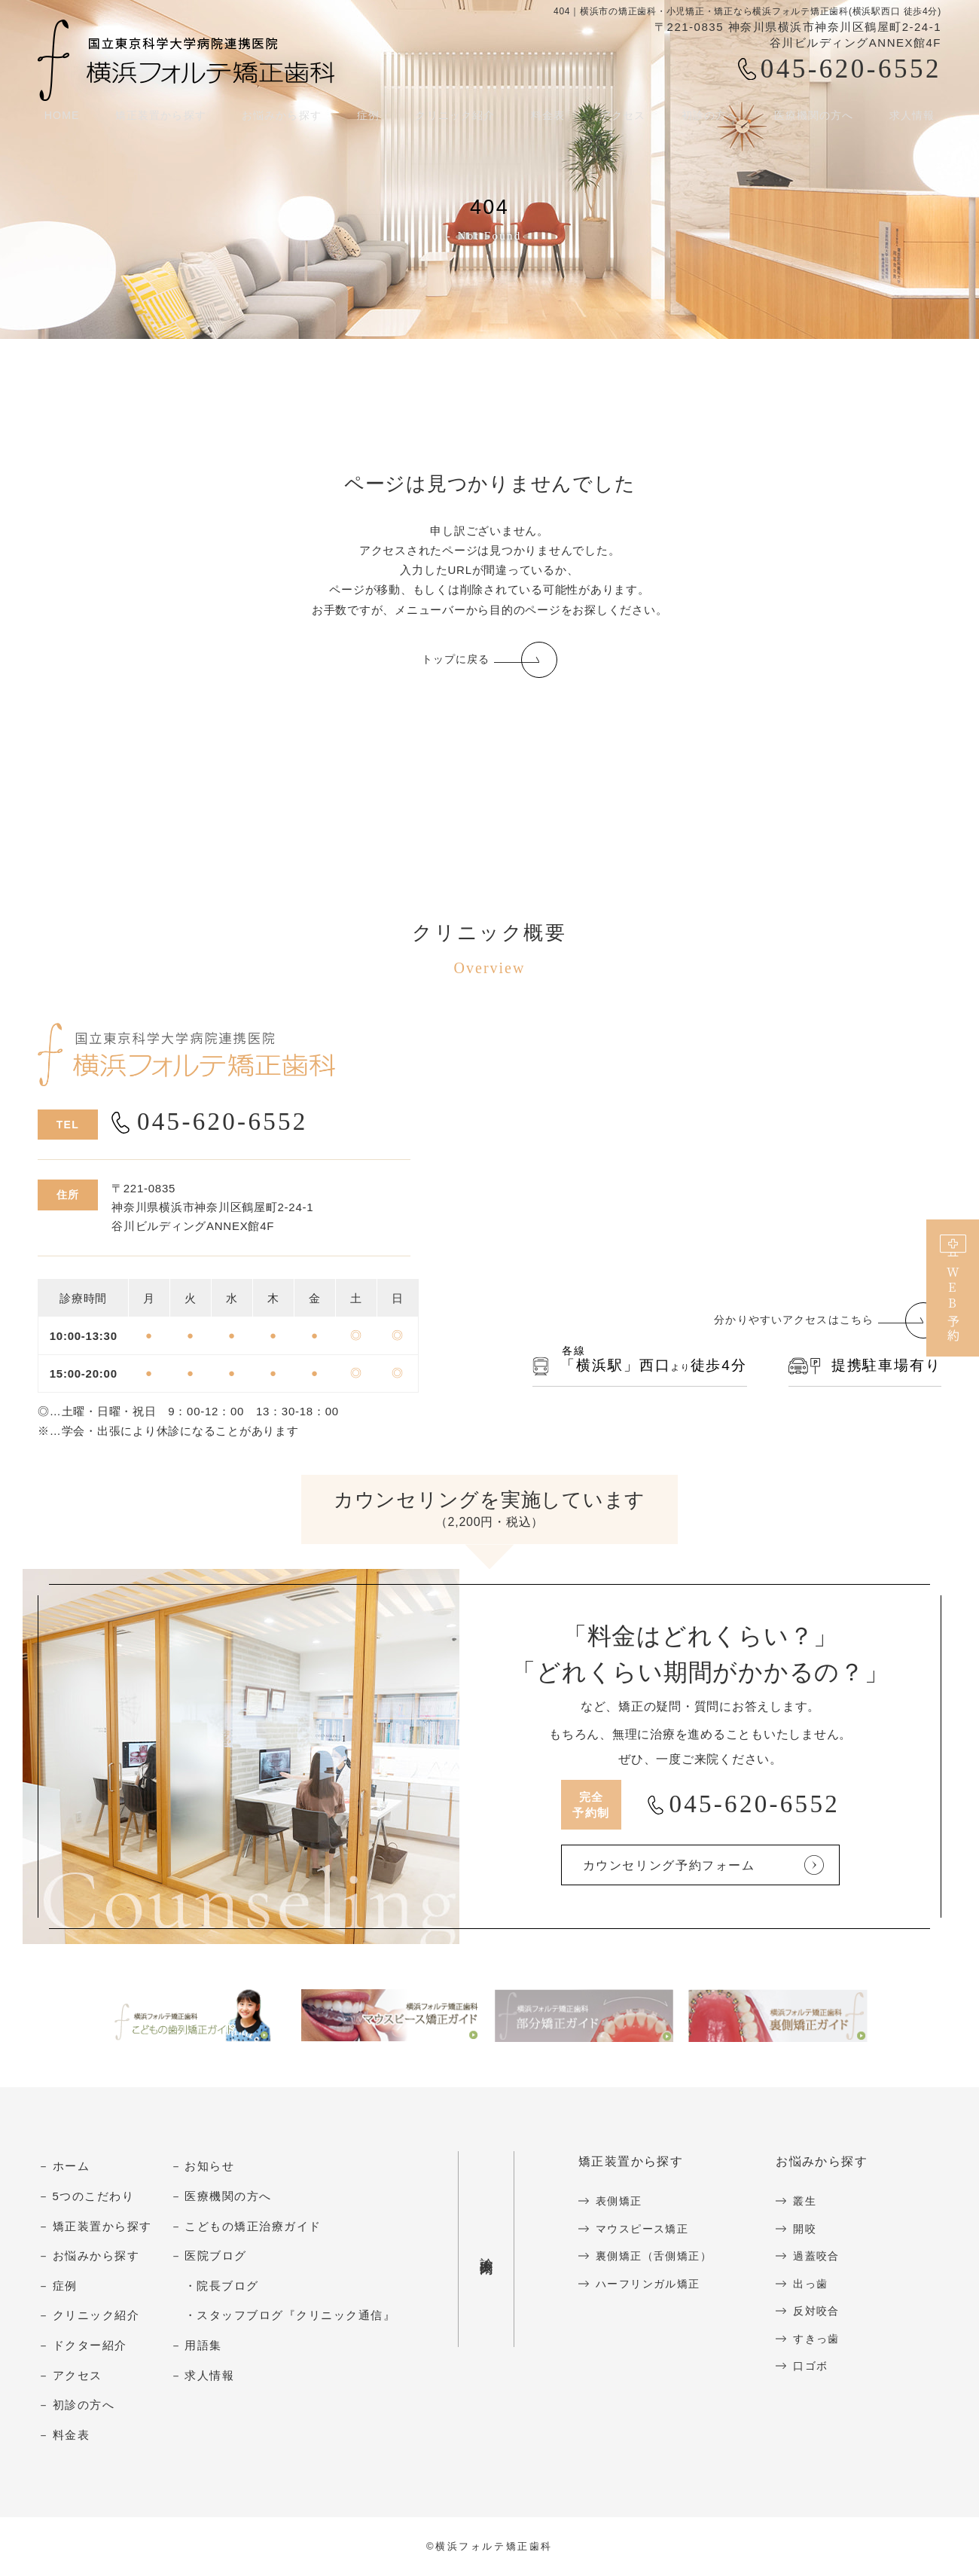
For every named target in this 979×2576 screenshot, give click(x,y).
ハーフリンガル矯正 (652, 2284)
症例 (65, 2286)
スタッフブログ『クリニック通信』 (296, 2316)
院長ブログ (228, 2286)
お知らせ (209, 2167)
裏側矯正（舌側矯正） (658, 2257)
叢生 (813, 2202)
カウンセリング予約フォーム (692, 1866)
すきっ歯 (826, 2339)
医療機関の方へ (817, 120)
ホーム (71, 2167)
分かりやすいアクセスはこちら (788, 1321)
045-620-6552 (851, 69)
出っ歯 (820, 2284)
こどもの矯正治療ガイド (253, 2226)
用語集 (203, 2345)
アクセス (623, 120)
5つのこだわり (94, 2196)
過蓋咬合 (826, 2257)
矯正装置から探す (157, 120)
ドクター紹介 (90, 2345)
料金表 (549, 120)
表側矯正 (620, 2202)
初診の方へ (711, 120)
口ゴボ (820, 2366)
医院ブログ (216, 2257)
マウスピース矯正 (645, 2229)
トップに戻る (455, 660)
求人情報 (916, 120)
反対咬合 (826, 2312)
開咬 (813, 2229)
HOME (56, 120)
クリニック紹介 (455, 120)
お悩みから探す (280, 120)
